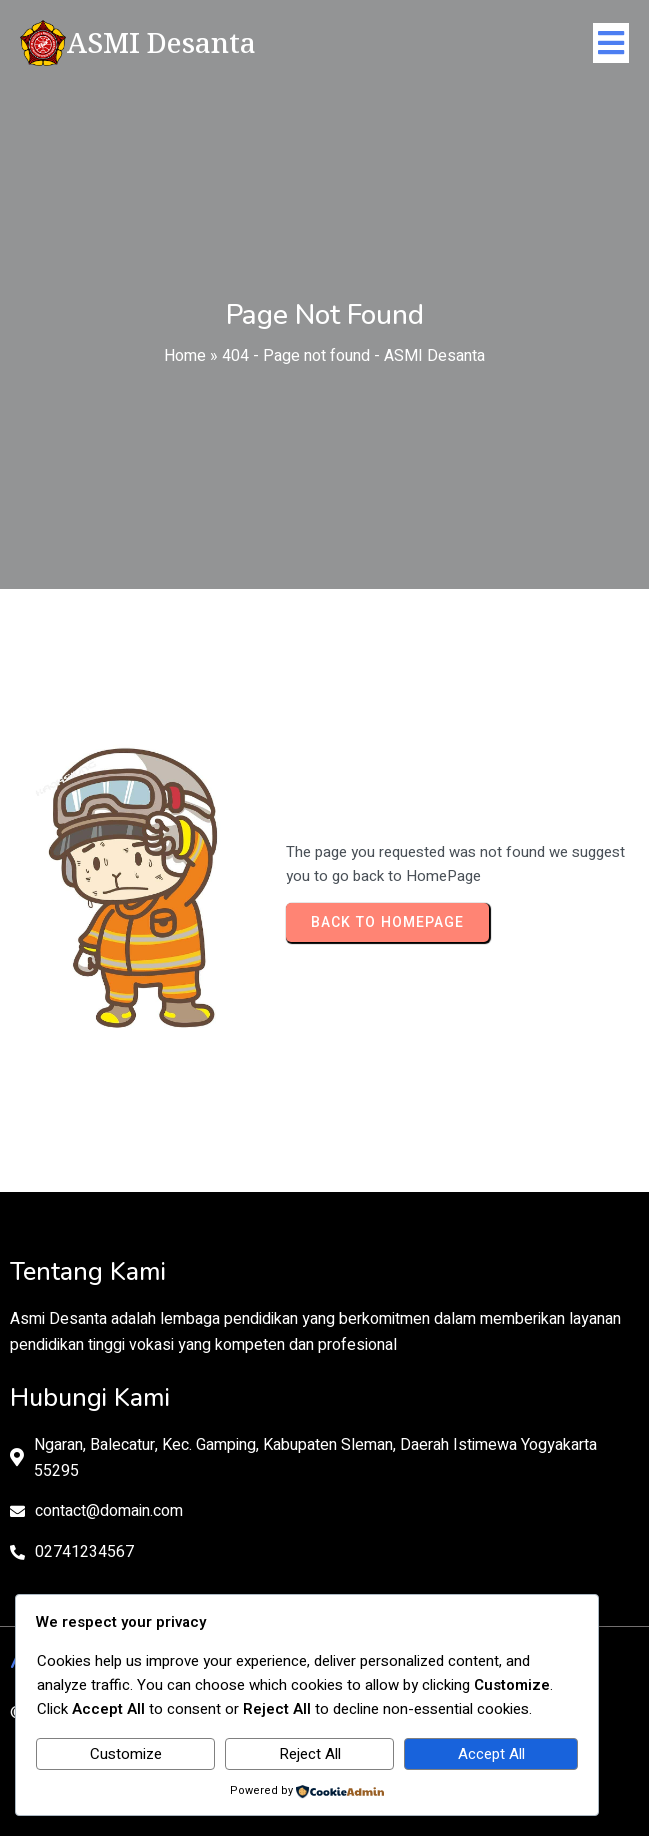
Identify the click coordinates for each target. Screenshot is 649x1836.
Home (185, 356)
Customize (126, 1754)
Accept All (491, 1754)
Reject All (310, 1754)
